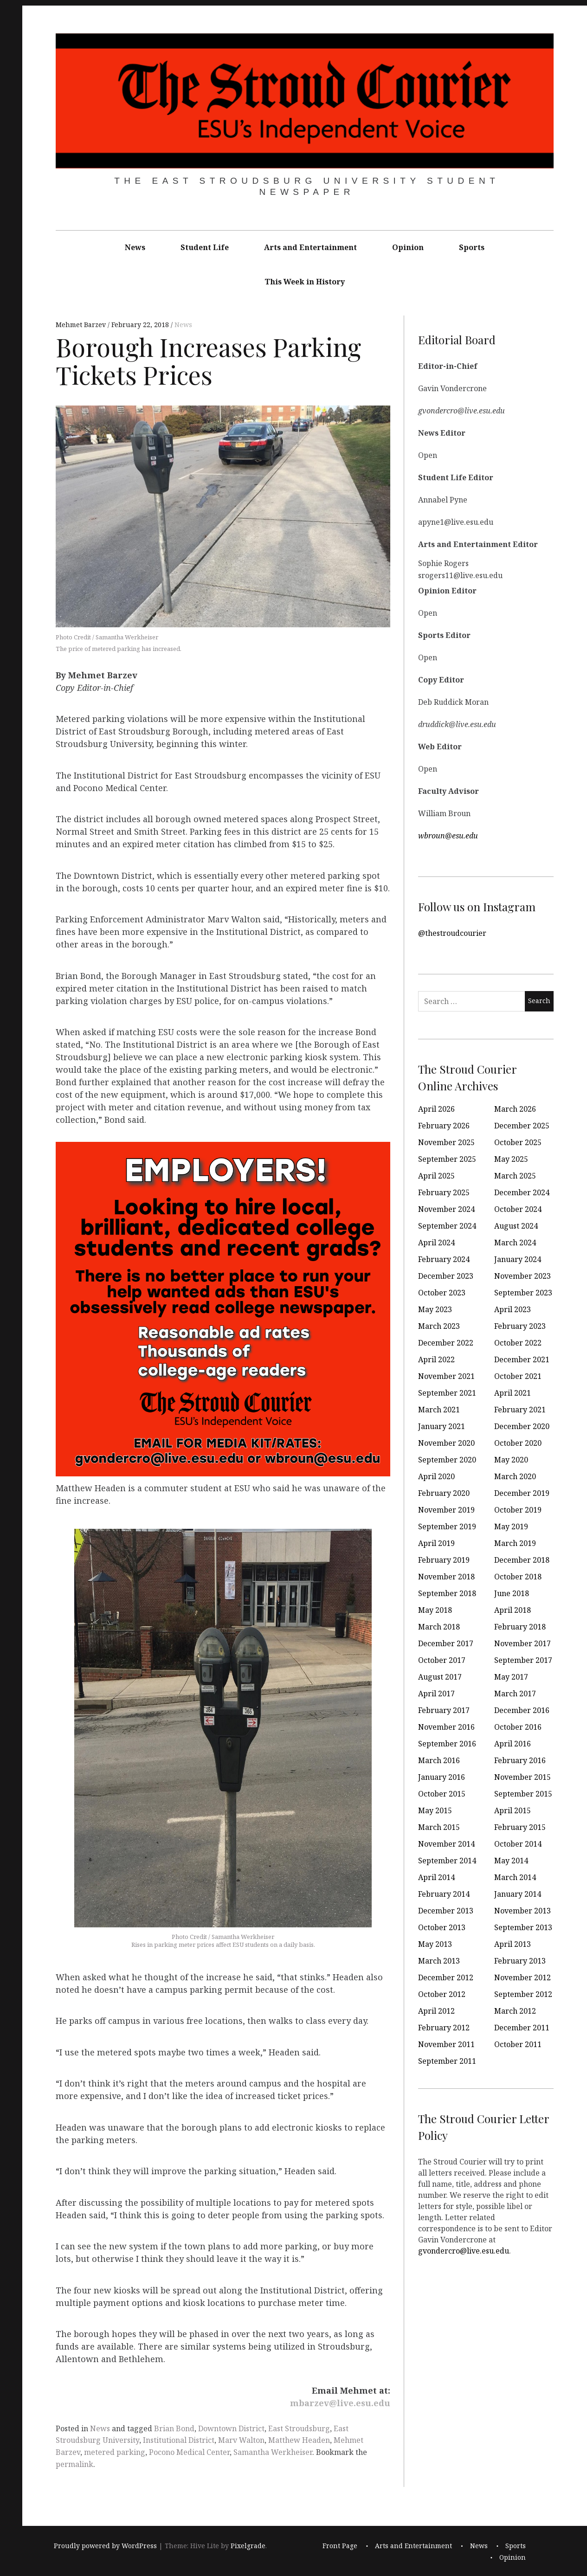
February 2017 (444, 1710)
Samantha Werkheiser (272, 2452)
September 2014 (447, 1860)
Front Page (340, 2545)
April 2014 (436, 1877)
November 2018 (446, 1576)
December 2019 (521, 1493)
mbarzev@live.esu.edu (340, 2403)
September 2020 (447, 1460)
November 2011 (446, 2044)
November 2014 (446, 1844)
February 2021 (520, 1409)
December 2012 (445, 1977)
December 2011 (521, 2027)
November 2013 (522, 1911)
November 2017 (522, 1643)
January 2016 (441, 1777)
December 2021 (521, 1359)
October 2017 (441, 1660)
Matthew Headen (299, 2440)
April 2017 (436, 1693)
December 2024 (521, 1192)
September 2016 (447, 1744)
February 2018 (520, 1627)
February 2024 (444, 1259)
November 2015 (522, 1777)
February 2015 (520, 1827)
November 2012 (522, 1977)
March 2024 (515, 1242)
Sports (471, 247)
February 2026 (444, 1126)
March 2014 (515, 1877)
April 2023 (512, 1309)
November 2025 (446, 1142)
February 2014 (444, 1894)
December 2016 (521, 1710)
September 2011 (447, 2061)
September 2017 (523, 1660)
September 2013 (523, 1927)
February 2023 (520, 1326)
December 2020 (521, 1426)
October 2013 (441, 1927)
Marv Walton (241, 2440)
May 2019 (511, 1526)
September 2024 (447, 1226)
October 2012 (441, 1994)
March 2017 (515, 1693)
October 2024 (518, 1209)
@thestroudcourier (452, 932)
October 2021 (518, 1376)
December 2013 (445, 1911)
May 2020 (511, 1460)
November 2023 (522, 1276)
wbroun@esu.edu (448, 835)
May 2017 (511, 1677)
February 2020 (444, 1493)
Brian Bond (174, 2428)
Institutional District (178, 2440)
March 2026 (515, 1109)
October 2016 (518, 1727)
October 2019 (518, 1510)
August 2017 (440, 1677)
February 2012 (444, 2027)
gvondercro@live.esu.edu (463, 2250)
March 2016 (439, 1760)
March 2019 (515, 1543)
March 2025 (515, 1176)
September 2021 (447, 1393)
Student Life (205, 247)
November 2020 (446, 1443)
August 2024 (516, 1226)
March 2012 (515, 2011)
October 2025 (518, 1142)
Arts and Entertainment (310, 247)
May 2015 (435, 1810)
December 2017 (445, 1643)
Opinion (408, 247)
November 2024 (446, 1209)
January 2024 (517, 1259)
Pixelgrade (248, 2545)
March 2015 (439, 1827)
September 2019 (447, 1526)
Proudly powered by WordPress (105, 2545)
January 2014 (517, 1894)
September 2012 (523, 1994)
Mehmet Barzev (82, 325)
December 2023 (445, 1276)
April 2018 (512, 1610)
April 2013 (512, 1944)
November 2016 (446, 1727)
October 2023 (441, 1293)
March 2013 (439, 1961)
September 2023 (523, 1293)
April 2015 (512, 1810)
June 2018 (511, 1593)
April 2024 (436, 1242)
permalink (74, 2464)
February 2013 (520, 1961)
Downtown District (231, 2428)
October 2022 (518, 1343)
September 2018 (447, 1593)
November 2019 (446, 1510)
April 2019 (436, 1543)
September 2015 (523, 1794)
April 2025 (436, 1176)
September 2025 (447, 1159)
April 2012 (436, 2011)
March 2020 (515, 1476)
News (135, 247)
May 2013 (435, 1944)
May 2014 (511, 1860)
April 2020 (436, 1476)
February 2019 (444, 1560)
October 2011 (518, 2044)
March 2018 (439, 1627)
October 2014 (518, 1844)
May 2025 (511, 1159)
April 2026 (436, 1109)
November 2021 (446, 1376)
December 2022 (445, 1343)
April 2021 (512, 1393)
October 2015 (441, 1794)
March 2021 (439, 1409)
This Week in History (304, 282)
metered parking (114, 2452)
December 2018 (521, 1560)
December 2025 (521, 1126)
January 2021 (441, 1426)
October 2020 (518, 1443)
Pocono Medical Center (189, 2452)
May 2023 (435, 1309)
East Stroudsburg (299, 2428)
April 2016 (512, 1744)
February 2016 (520, 1760)
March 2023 (439, 1326)
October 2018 (518, 1576)
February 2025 (444, 1192)
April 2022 (436, 1359)
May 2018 (435, 1610)
